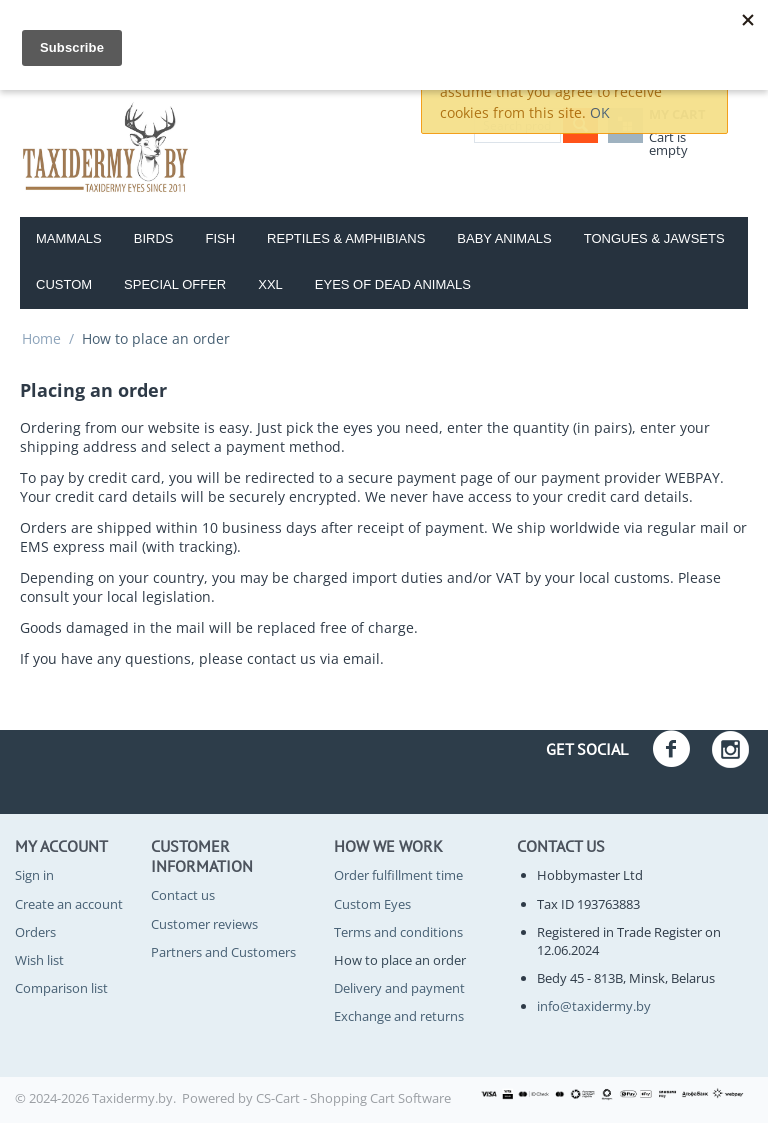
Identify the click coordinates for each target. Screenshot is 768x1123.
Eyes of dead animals (393, 284)
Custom (64, 284)
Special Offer (175, 284)
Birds (154, 238)
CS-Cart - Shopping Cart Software (353, 1098)
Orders (35, 932)
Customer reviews (204, 924)
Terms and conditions (398, 932)
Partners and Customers (223, 952)
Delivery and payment (399, 988)
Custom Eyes (372, 904)
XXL (270, 284)
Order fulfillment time (398, 875)
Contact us (183, 895)
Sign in (34, 875)
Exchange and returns (399, 1016)
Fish (220, 238)
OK (600, 112)
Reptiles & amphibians (346, 238)
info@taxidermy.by (594, 1006)
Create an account (69, 904)
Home (41, 338)
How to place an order (400, 960)
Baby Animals (504, 238)
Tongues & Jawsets (654, 238)
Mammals (69, 238)
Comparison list (61, 988)
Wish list (39, 960)
